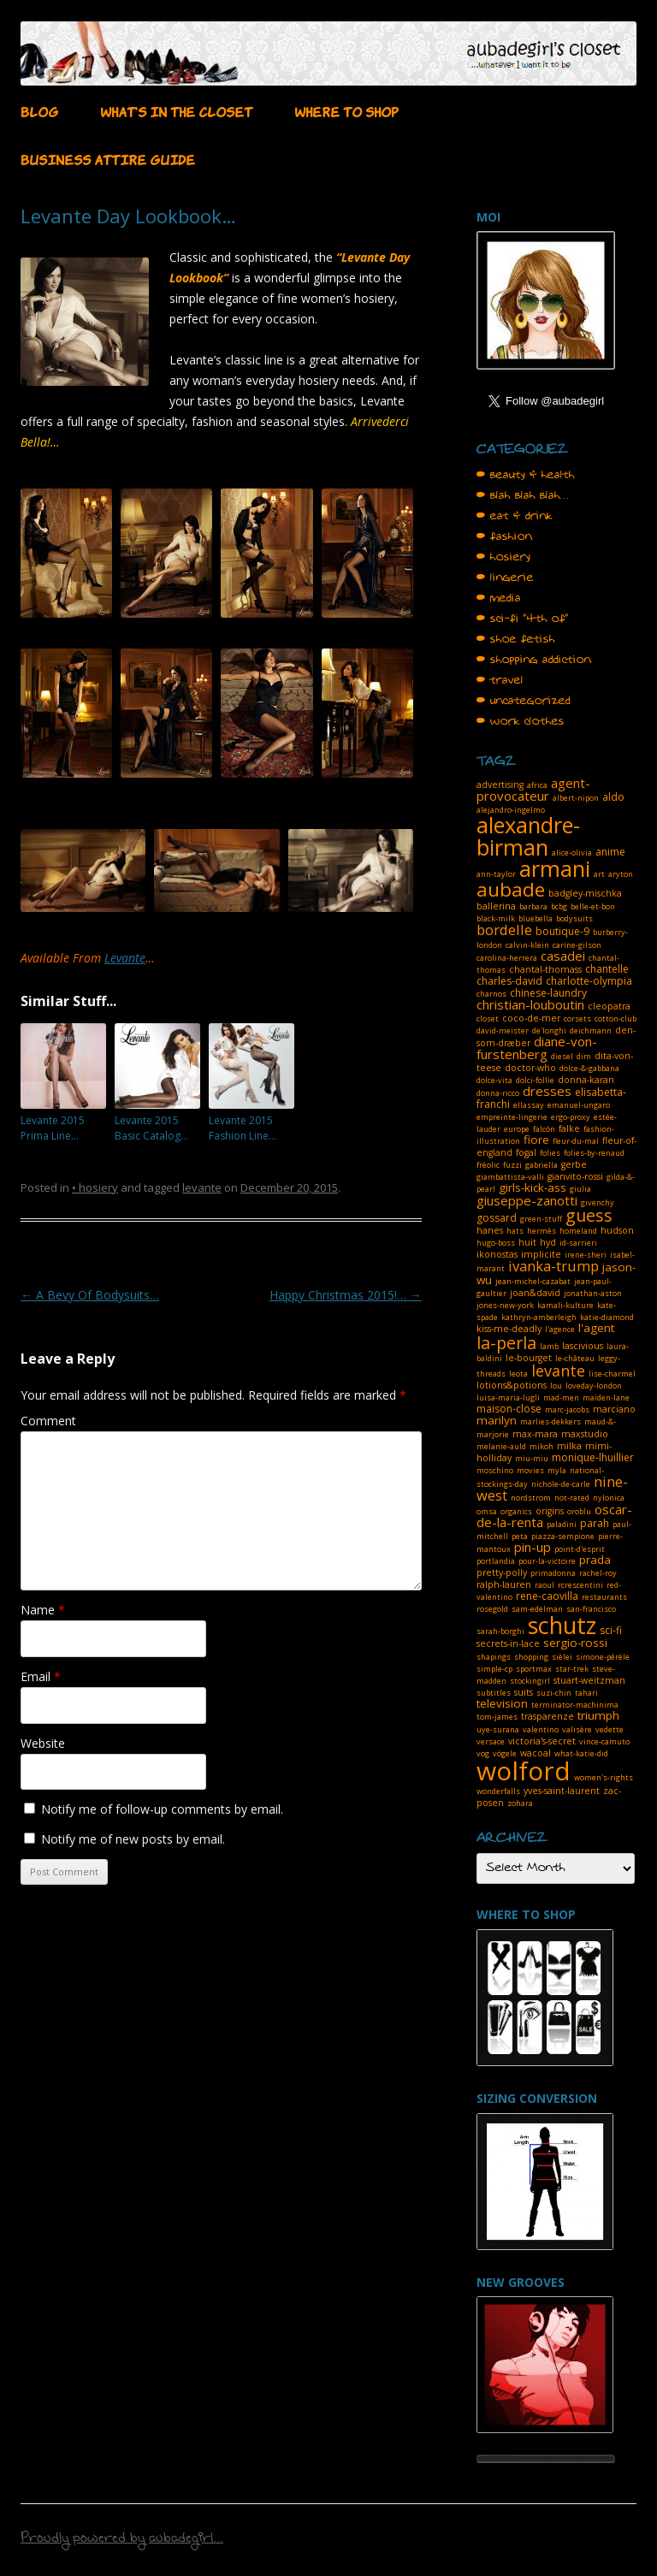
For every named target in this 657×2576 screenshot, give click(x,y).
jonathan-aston (593, 1293)
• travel (500, 680)
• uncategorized (523, 700)
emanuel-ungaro (579, 1104)
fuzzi (512, 1164)
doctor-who (530, 1068)
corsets (577, 1018)
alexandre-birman (528, 836)
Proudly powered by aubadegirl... (122, 2540)
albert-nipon (576, 797)
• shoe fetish (515, 639)
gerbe (574, 1164)
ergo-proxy (570, 1116)
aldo (613, 797)
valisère (577, 1729)
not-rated (571, 1497)
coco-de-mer (531, 1018)
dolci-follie (535, 1080)
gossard (496, 1218)
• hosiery (95, 1187)
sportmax (534, 1668)
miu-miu (531, 1458)
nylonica (608, 1497)
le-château (575, 1358)
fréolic (488, 1164)
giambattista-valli (510, 1176)
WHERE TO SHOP (346, 110)
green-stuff (541, 1218)
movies (530, 1470)
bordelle (504, 929)
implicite (541, 1254)
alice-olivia (572, 852)
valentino (541, 1729)
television (502, 1703)
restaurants (604, 1596)
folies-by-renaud (594, 1152)
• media (498, 598)
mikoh (541, 1446)
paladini (562, 1524)
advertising (500, 785)
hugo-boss (495, 1242)
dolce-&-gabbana (589, 1068)
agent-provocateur (533, 789)
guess (589, 1215)
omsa (486, 1511)
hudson (617, 1230)
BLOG (39, 110)
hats (515, 1230)
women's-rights (603, 1777)
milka (569, 1446)
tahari (586, 1692)
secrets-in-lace (508, 1643)
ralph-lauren (503, 1584)
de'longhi (549, 1030)
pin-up (532, 1546)
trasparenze (547, 1716)
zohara (520, 1803)
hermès (541, 1230)
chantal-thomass (545, 969)
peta (520, 1536)
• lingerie (505, 577)
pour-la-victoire (547, 1560)
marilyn (496, 1420)
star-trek (572, 1668)
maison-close (509, 1408)
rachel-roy (598, 1572)
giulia (580, 1188)
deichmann (591, 1030)
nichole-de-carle (560, 1483)
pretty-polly (501, 1572)
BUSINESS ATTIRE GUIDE (108, 158)
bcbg (559, 906)
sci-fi (611, 1630)
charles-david (509, 981)
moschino (494, 1470)
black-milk (495, 918)
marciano (614, 1409)
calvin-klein (527, 944)
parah (594, 1523)
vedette (609, 1729)
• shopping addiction (533, 659)
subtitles (493, 1692)
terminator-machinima (575, 1704)
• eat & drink (514, 515)
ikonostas (497, 1254)
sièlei (562, 1656)
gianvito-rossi (575, 1176)
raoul (544, 1584)
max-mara (535, 1434)
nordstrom (531, 1497)
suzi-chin (553, 1692)
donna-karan (586, 1080)
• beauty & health (525, 474)
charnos (491, 993)
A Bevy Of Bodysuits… (90, 1295)
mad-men (561, 1397)
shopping (531, 1656)
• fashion (504, 536)
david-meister (502, 1030)
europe (517, 1128)
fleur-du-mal (576, 1140)
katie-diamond (607, 1317)
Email (41, 1676)
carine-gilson (577, 944)
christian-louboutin (530, 1004)
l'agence (560, 1329)
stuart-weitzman (589, 1680)
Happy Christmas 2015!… (345, 1295)
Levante (124, 958)
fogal (526, 1152)
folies (550, 1152)
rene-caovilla (547, 1596)
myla (557, 1470)
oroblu (579, 1511)
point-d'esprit (579, 1548)
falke (569, 1128)
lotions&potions (511, 1385)
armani (554, 868)
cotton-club (615, 1018)
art (599, 873)
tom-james (497, 1716)
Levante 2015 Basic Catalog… (151, 1128)
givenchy (597, 1202)
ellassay (528, 1104)
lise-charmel (612, 1373)
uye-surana (497, 1729)
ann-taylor (496, 873)
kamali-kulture (565, 1305)
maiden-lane (606, 1397)
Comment (48, 1420)
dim (584, 1056)
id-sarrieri (578, 1242)
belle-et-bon (593, 906)
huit (527, 1242)
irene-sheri (586, 1254)
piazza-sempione (563, 1536)
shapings (493, 1656)
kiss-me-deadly (509, 1329)
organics (516, 1511)
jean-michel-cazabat (533, 1281)
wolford (523, 1770)
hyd (548, 1242)
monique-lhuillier (593, 1457)
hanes (489, 1230)
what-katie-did (581, 1753)
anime (610, 851)
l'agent (596, 1327)
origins (550, 1511)
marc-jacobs (567, 1409)
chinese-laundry (548, 993)
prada (595, 1559)
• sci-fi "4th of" (522, 618)
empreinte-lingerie (512, 1116)
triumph (598, 1715)
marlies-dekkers (550, 1421)
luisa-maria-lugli (508, 1397)
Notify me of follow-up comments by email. (162, 1809)
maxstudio (584, 1434)
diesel (562, 1056)
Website (43, 1743)
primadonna (553, 1572)
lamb (549, 1346)
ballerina (496, 906)
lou (556, 1385)
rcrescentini (580, 1584)
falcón (544, 1128)
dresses (547, 1090)
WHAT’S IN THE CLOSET (176, 110)
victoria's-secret (542, 1741)
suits (523, 1692)
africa (537, 785)
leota (518, 1373)
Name (43, 1610)
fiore (536, 1139)
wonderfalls (498, 1791)
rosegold (492, 1608)
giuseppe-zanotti (526, 1200)
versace (490, 1741)
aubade (510, 889)
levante (202, 1187)
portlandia (495, 1560)
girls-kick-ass (532, 1187)
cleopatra (609, 1006)
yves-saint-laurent (562, 1791)
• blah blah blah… (522, 495)
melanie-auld (501, 1446)
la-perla (506, 1342)
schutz (562, 1625)
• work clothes (520, 721)
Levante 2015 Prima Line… (53, 1128)
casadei (563, 955)
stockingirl (530, 1680)
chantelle (607, 969)
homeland (578, 1230)
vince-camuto (604, 1741)
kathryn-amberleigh (539, 1317)
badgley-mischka (585, 893)
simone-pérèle (603, 1656)
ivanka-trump (553, 1266)
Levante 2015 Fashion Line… (242, 1128)
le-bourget (529, 1358)
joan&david (535, 1293)
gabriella (541, 1164)
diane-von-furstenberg (536, 1048)
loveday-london (593, 1385)
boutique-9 (562, 931)
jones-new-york (505, 1305)
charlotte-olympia (589, 981)
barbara (533, 906)
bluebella (535, 918)
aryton (620, 873)
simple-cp (494, 1668)
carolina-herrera (506, 957)
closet (487, 1018)
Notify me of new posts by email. (133, 1839)
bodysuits (574, 918)
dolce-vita (494, 1080)
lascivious (582, 1346)
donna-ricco (497, 1093)
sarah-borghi (500, 1631)
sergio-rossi (575, 1642)
